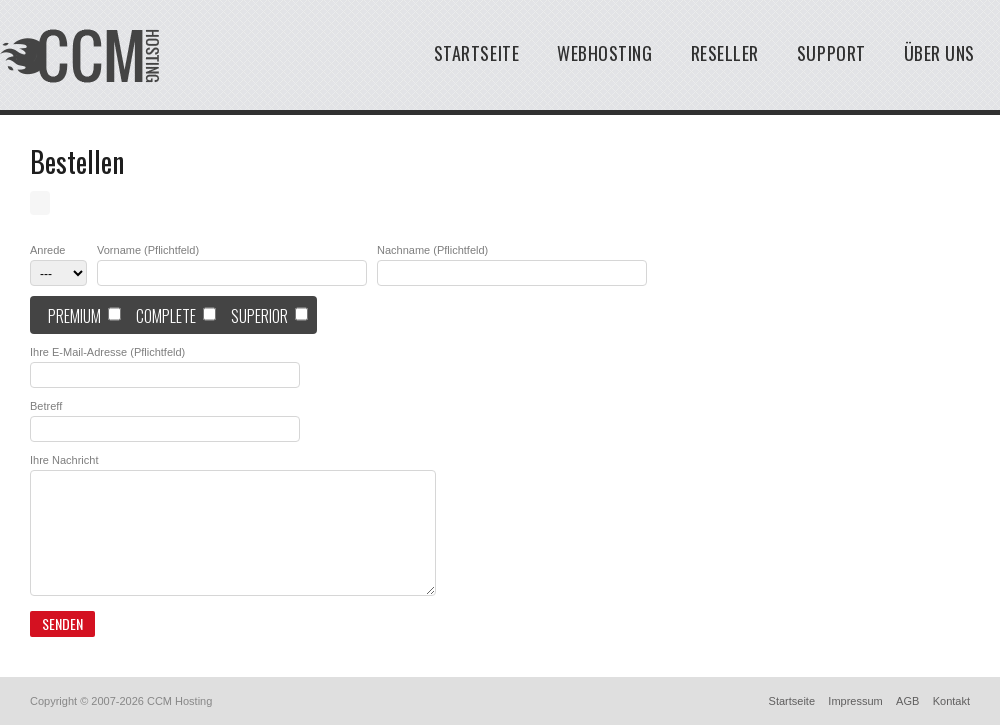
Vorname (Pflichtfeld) (148, 250)
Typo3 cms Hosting (80, 56)
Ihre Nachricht (64, 460)
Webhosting (604, 53)
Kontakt (951, 701)
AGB (907, 701)
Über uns (939, 53)
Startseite (476, 53)
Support (831, 53)
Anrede (47, 250)
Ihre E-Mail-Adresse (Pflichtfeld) (107, 352)
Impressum (855, 701)
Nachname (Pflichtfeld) (432, 250)
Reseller (725, 53)
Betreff (46, 406)
